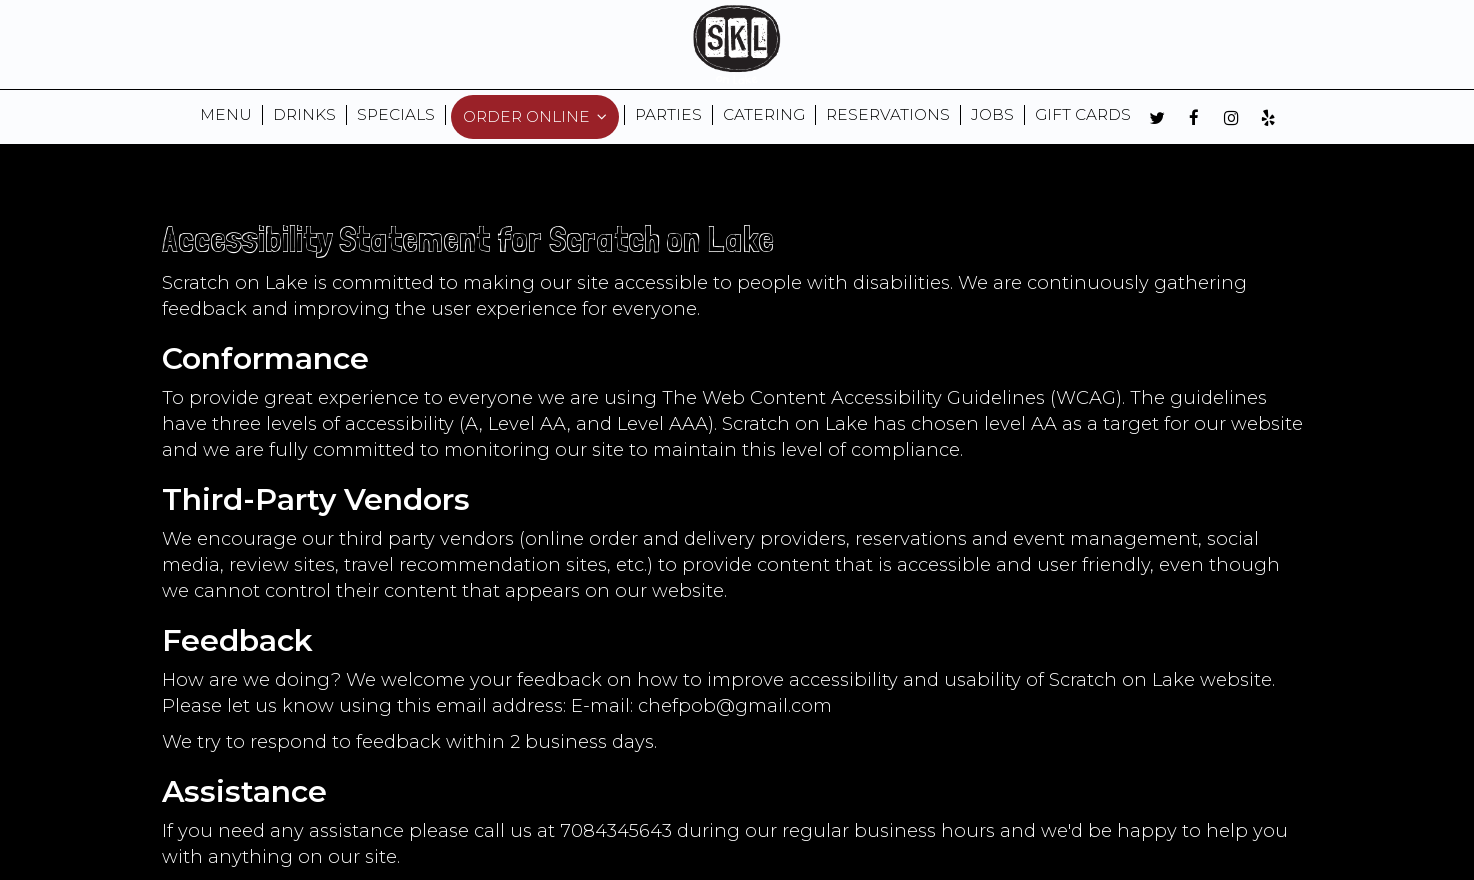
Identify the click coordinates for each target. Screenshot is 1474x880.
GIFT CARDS (1083, 114)
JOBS (992, 114)
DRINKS (304, 114)
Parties (668, 114)
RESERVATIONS (888, 114)
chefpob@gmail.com (735, 705)
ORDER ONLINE (535, 116)
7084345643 (616, 830)
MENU (226, 114)
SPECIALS (396, 114)
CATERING (764, 114)
